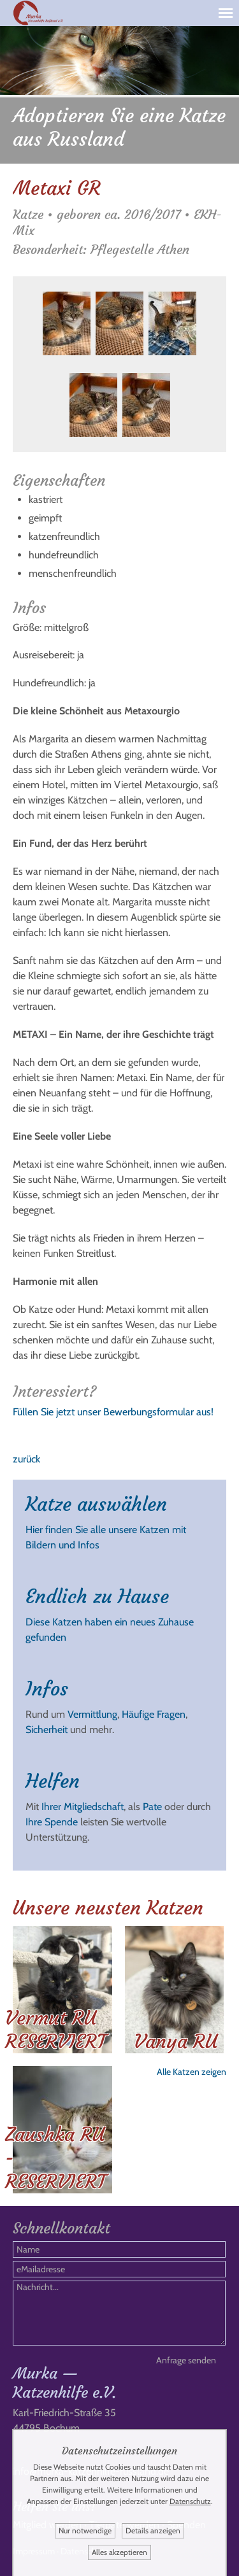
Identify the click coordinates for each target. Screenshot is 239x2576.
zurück (26, 1459)
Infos (46, 1689)
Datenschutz (190, 2501)
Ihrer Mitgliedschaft (82, 1807)
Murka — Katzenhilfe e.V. (64, 2383)
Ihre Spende (51, 1822)
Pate (152, 1807)
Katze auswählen (96, 1504)
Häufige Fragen (153, 1714)
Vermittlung (92, 1714)
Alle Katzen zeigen (191, 2071)
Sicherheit (46, 1729)
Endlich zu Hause (97, 1596)
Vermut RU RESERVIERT (55, 2029)
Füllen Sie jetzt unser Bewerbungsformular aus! (113, 1412)
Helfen (52, 1781)
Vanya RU (175, 2041)
